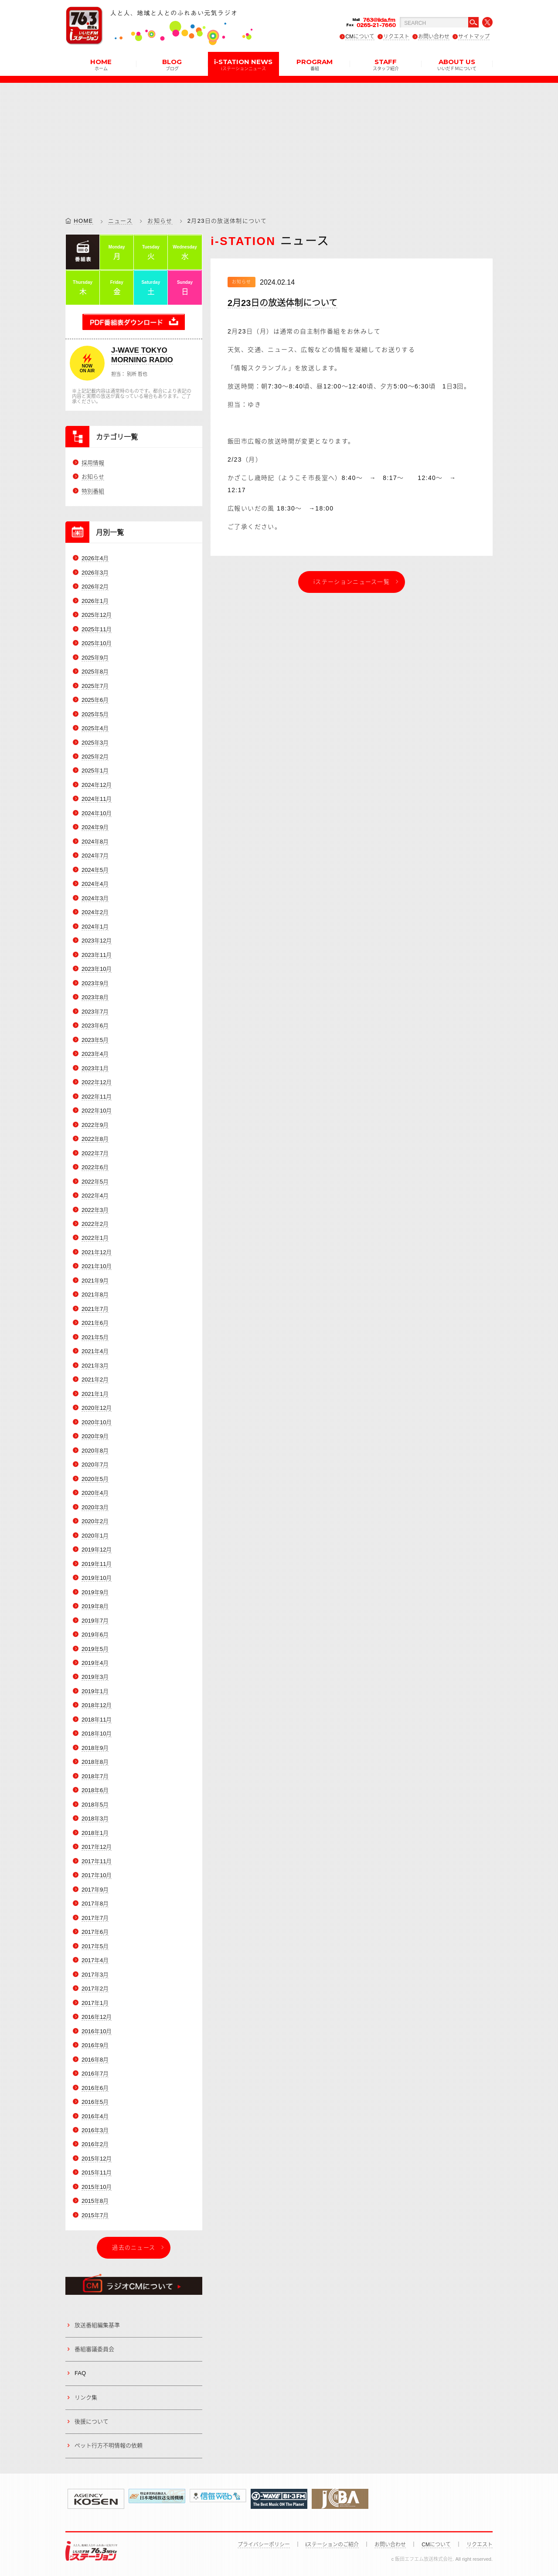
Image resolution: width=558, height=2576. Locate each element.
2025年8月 (95, 671)
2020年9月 (95, 1436)
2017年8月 (95, 1903)
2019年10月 (97, 1578)
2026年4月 (95, 558)
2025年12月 (97, 615)
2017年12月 (97, 1847)
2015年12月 (97, 2158)
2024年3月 (95, 898)
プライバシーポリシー (264, 2545)
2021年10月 (97, 1266)
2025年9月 (95, 657)
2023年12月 (97, 941)
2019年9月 (95, 1592)
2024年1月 (95, 926)
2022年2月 (95, 1224)
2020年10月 (97, 1422)
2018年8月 (95, 1762)
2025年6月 (95, 700)
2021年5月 (95, 1337)
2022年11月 (97, 1096)
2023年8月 (95, 997)
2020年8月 (95, 1450)
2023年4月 (95, 1054)
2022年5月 (95, 1181)
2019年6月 (95, 1634)
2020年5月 (95, 1479)
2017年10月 (97, 1875)
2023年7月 (95, 1011)
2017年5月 (95, 1946)
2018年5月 (95, 1804)
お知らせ (159, 221)
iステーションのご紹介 (332, 2545)
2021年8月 (95, 1295)
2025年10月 (97, 643)
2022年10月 (97, 1110)
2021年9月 (95, 1280)
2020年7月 (95, 1464)
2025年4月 (95, 728)
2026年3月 (95, 572)
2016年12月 (97, 2017)
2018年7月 (95, 1776)
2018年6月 (95, 1790)
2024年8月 (95, 841)
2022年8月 (95, 1139)
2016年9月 (95, 2045)
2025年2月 (95, 756)
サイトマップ (474, 37)
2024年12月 (97, 785)
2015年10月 (97, 2187)
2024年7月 (95, 856)
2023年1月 (95, 1068)
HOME (101, 64)
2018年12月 (97, 1705)
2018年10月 (97, 1734)
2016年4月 (95, 2116)
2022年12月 (97, 1082)
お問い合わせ (433, 37)
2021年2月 (95, 1380)
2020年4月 (95, 1493)
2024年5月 (95, 870)
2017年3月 (95, 1974)
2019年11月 (97, 1564)
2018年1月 (95, 1833)
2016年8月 (95, 2059)
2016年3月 (95, 2130)
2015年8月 (95, 2201)
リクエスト (396, 37)
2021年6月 (95, 1323)
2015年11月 (97, 2173)
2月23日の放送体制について (282, 303)
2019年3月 (95, 1677)
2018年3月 (95, 1819)
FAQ (80, 2373)
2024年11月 (97, 799)
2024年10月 (97, 813)
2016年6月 (95, 2088)
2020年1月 (95, 1535)
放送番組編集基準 (97, 2325)
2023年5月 (95, 1040)
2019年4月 (95, 1663)
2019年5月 (95, 1649)
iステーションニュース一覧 (351, 582)
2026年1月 (95, 601)
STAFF (386, 64)
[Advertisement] (279, 144)
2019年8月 (95, 1606)
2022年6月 (95, 1167)
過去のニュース (133, 2248)
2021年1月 (95, 1394)
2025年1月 (95, 771)
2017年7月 (95, 1918)
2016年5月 (95, 2102)
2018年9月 (95, 1748)
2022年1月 (95, 1238)
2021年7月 (95, 1309)
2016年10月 (97, 2031)
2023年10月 (97, 969)
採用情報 (93, 462)
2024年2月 (95, 912)
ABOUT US (456, 64)
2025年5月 (95, 714)
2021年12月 (97, 1252)
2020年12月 (97, 1408)
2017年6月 (95, 1932)
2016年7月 (95, 2073)
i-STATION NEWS (243, 64)
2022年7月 (95, 1153)
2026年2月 (95, 586)
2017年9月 (95, 1889)
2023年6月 (95, 1025)
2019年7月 (95, 1620)
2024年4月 (95, 884)
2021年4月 (95, 1351)
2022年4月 (95, 1195)
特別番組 (93, 491)
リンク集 (86, 2397)
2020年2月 (95, 1521)
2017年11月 (97, 1861)
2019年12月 (97, 1549)
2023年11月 (97, 955)
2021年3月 (95, 1365)
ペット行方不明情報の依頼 (109, 2446)
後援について (92, 2421)
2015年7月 (95, 2215)
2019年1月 (95, 1691)
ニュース (120, 221)
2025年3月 (95, 742)
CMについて (359, 37)
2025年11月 (97, 629)
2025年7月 (95, 686)
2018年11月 (97, 1719)
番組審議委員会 (94, 2349)
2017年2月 (95, 1988)
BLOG (172, 64)
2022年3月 (95, 1210)
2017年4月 (95, 1960)
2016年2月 (95, 2144)
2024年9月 (95, 827)
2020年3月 (95, 1507)
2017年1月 (95, 2003)
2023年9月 (95, 983)
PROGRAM (314, 64)
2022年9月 (95, 1125)
